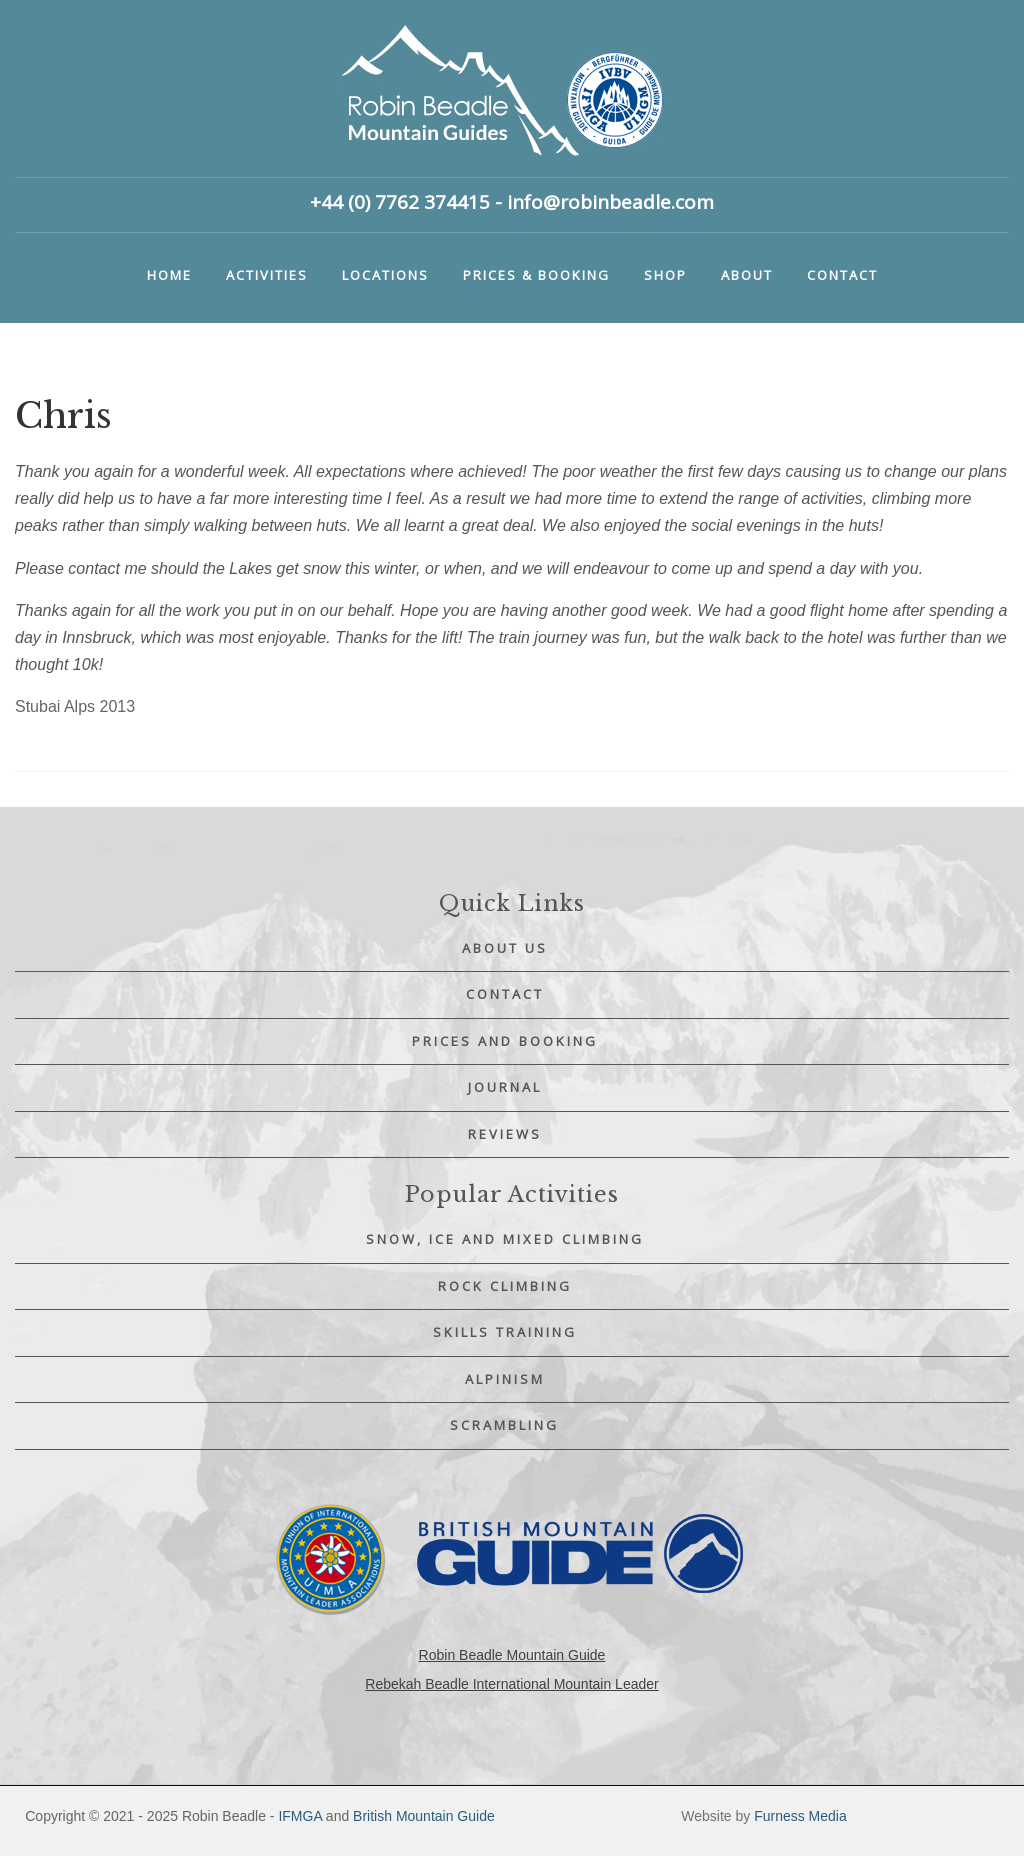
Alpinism (505, 1379)
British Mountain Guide (424, 1816)
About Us (505, 948)
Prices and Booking (505, 1041)
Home (169, 275)
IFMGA (300, 1816)
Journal (505, 1087)
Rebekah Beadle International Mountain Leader (511, 1684)
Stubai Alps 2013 (75, 706)
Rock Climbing (505, 1286)
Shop (665, 275)
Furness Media (800, 1816)
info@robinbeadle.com (610, 202)
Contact (842, 275)
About (747, 275)
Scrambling (504, 1425)
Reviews (505, 1134)
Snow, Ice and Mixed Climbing (505, 1239)
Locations (385, 275)
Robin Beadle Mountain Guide (512, 1655)
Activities (267, 275)
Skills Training (505, 1332)
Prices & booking (536, 275)
